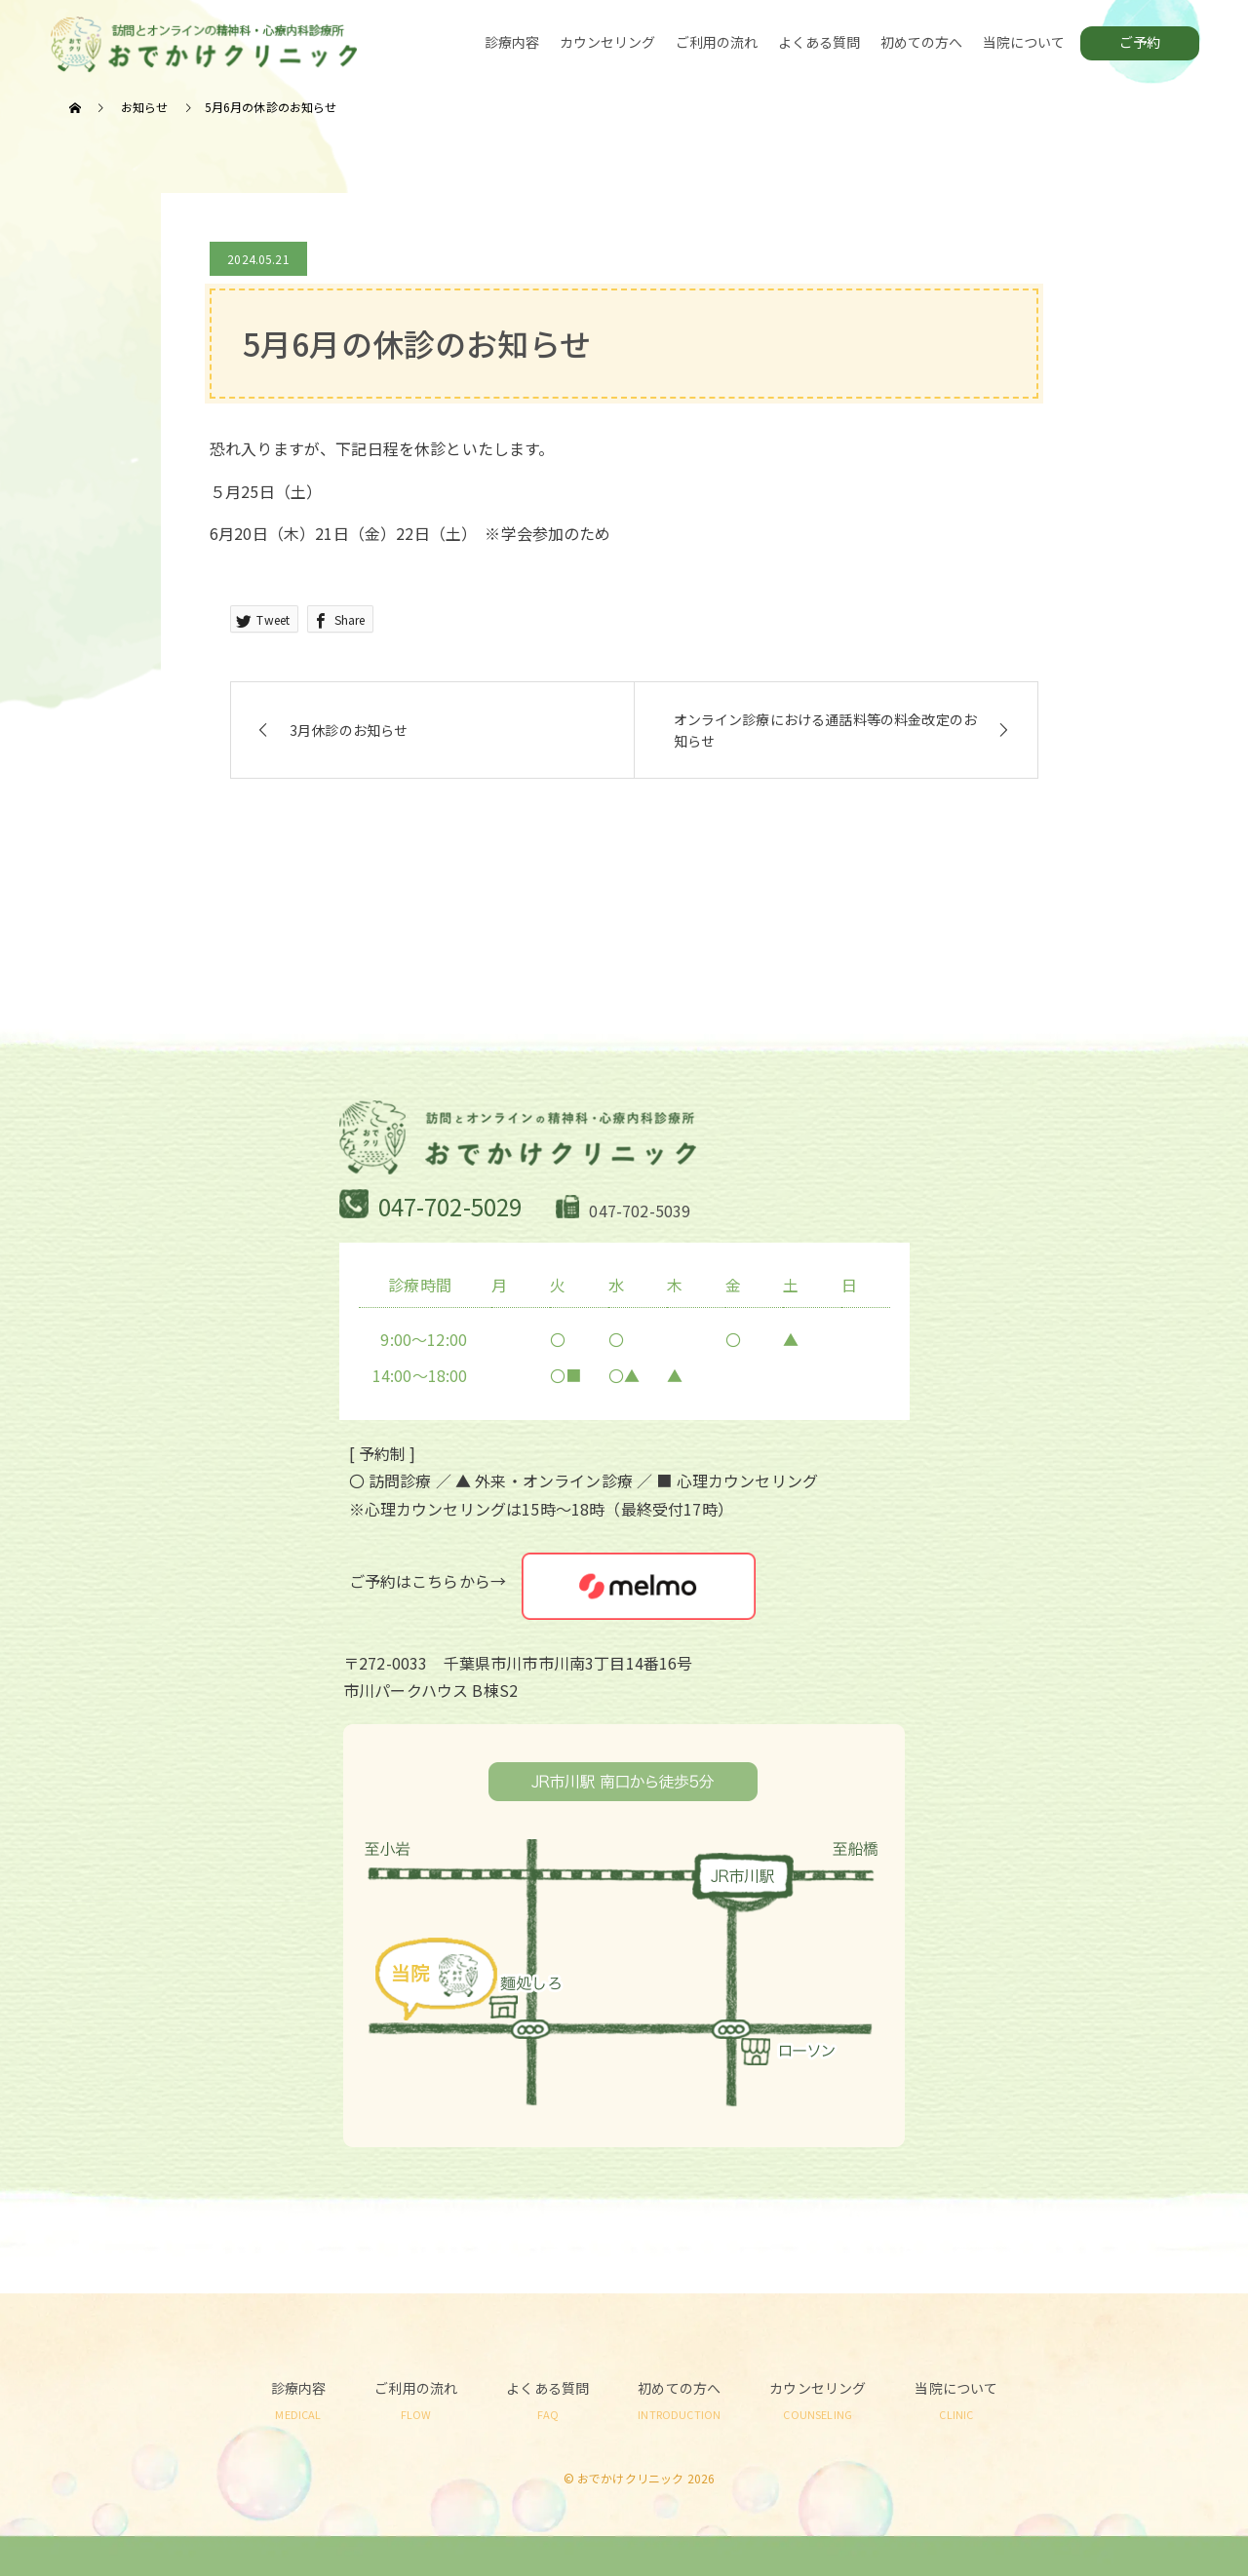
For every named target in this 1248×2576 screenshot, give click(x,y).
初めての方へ (921, 42)
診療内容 (512, 42)
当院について (1024, 42)
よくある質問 (819, 42)
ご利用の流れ (717, 42)
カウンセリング (608, 42)
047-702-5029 (450, 1206)
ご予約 (1139, 42)
